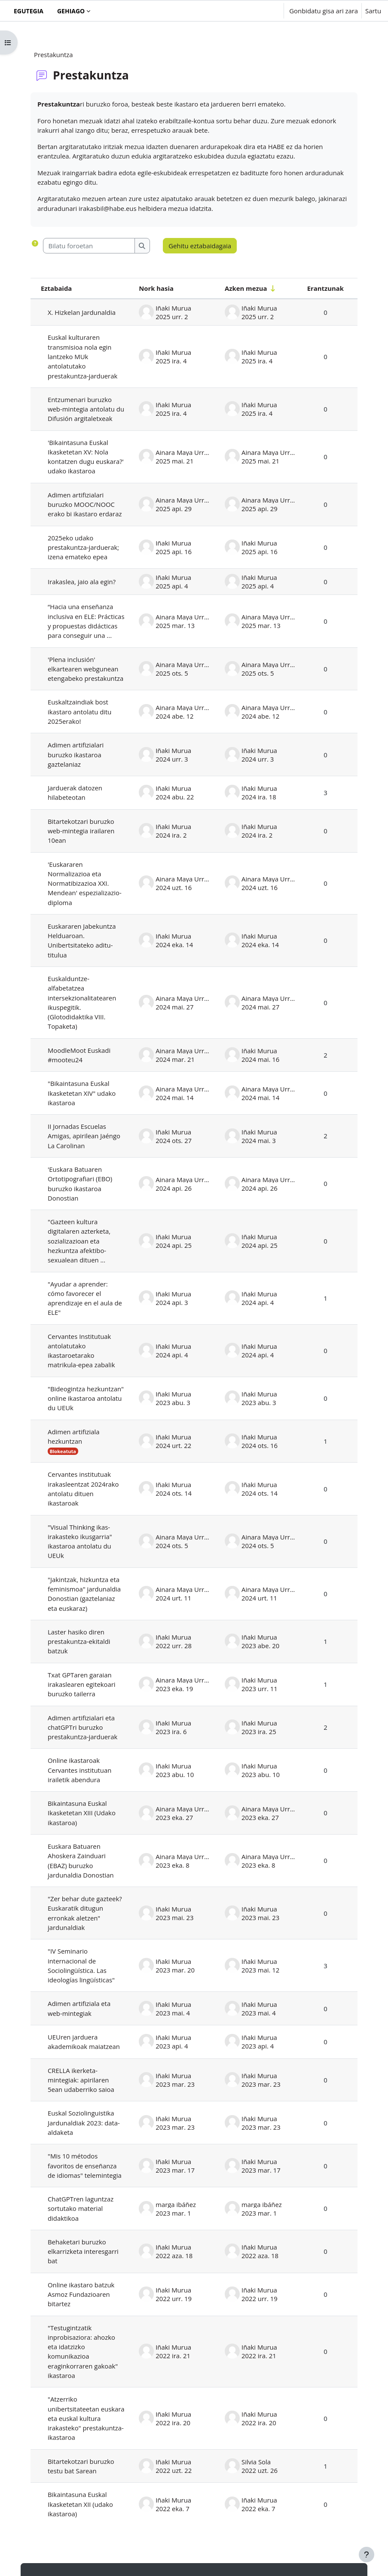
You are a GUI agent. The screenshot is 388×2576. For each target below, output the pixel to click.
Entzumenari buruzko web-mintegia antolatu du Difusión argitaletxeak (86, 409)
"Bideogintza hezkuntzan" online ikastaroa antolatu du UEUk (86, 1398)
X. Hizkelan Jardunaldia (82, 312)
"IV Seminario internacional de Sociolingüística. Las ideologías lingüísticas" (81, 1965)
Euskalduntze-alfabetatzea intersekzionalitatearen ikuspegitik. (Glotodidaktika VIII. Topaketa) (82, 1002)
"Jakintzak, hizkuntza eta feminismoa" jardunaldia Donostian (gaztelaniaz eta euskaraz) (84, 1594)
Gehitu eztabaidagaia (199, 245)
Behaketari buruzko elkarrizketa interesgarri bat (83, 2251)
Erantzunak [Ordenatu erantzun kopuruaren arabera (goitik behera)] (325, 288)
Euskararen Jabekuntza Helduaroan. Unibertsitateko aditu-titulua (82, 940)
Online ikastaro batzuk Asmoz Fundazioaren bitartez (81, 2294)
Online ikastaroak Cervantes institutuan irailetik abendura (79, 1770)
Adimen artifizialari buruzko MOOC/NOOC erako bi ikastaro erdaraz (85, 504)
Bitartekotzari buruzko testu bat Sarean (81, 2466)
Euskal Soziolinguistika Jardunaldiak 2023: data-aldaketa (84, 2123)
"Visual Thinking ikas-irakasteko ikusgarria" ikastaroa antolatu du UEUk (80, 1541)
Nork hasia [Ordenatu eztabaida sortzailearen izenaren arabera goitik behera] (156, 288)
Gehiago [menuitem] (71, 11)
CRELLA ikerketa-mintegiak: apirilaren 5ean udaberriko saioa (81, 2080)
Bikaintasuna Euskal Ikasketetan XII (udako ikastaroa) (80, 2504)
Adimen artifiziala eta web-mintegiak (79, 2008)
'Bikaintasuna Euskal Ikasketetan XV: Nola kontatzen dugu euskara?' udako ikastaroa (86, 457)
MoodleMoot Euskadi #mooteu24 (79, 1055)
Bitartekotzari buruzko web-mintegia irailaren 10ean (81, 831)
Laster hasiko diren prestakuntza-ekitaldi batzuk (79, 1641)
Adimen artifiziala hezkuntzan (73, 1436)
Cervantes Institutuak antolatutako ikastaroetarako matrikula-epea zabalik (81, 1350)
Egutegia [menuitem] (28, 11)
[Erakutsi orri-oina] (366, 2554)
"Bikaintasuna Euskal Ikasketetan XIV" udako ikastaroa (82, 1093)
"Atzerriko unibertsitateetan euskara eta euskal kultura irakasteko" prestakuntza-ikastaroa (86, 2418)
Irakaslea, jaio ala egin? (82, 581)
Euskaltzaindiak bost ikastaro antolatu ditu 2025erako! (79, 712)
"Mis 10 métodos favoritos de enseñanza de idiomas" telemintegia (85, 2166)
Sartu (373, 10)
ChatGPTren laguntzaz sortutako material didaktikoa (80, 2208)
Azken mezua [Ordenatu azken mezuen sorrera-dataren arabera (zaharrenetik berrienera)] (246, 288)
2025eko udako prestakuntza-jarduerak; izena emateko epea (83, 547)
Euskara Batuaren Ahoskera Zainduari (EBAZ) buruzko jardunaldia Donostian (81, 1860)
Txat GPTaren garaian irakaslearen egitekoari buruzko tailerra (82, 1684)
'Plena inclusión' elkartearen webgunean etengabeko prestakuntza (85, 669)
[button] (250, 10)
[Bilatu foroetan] (89, 245)
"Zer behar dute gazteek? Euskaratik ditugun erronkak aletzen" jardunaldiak (85, 1913)
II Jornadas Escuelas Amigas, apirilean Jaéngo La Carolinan (84, 1136)
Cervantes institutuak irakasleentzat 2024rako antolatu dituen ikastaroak (83, 1488)
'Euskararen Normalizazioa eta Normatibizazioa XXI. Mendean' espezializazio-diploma (85, 883)
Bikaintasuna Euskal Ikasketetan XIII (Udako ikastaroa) (82, 1813)
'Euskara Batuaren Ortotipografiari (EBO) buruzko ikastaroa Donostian (80, 1183)
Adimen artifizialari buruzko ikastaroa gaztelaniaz (76, 754)
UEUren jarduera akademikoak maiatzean (84, 2042)
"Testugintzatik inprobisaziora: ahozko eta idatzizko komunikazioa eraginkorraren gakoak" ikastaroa (83, 2351)
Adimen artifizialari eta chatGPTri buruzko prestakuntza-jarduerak (82, 1727)
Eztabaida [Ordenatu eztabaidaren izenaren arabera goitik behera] (56, 288)
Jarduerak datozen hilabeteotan (75, 792)
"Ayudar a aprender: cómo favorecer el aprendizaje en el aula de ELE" (85, 1298)
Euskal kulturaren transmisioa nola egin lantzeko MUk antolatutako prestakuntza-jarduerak (82, 356)
